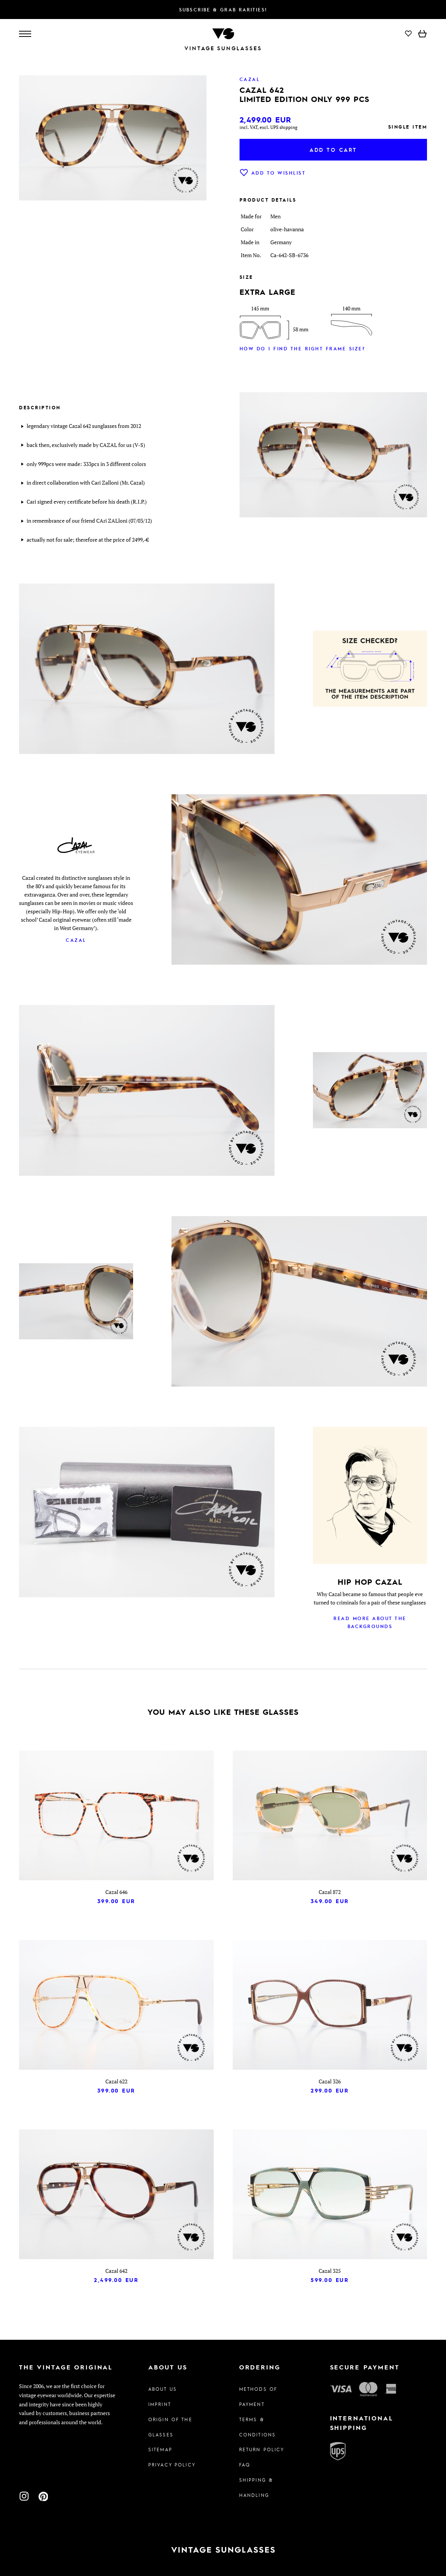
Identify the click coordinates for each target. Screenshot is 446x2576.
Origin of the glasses (170, 2427)
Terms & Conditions (257, 2427)
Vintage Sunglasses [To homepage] (223, 48)
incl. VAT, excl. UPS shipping (268, 127)
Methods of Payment (258, 2396)
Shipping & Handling (256, 2487)
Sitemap (160, 2449)
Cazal (76, 940)
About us (162, 2389)
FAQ (244, 2465)
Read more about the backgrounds (369, 1622)
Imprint (159, 2404)
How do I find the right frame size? (302, 348)
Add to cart (333, 149)
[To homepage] (223, 33)
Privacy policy (171, 2465)
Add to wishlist (273, 173)
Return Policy (261, 2449)
